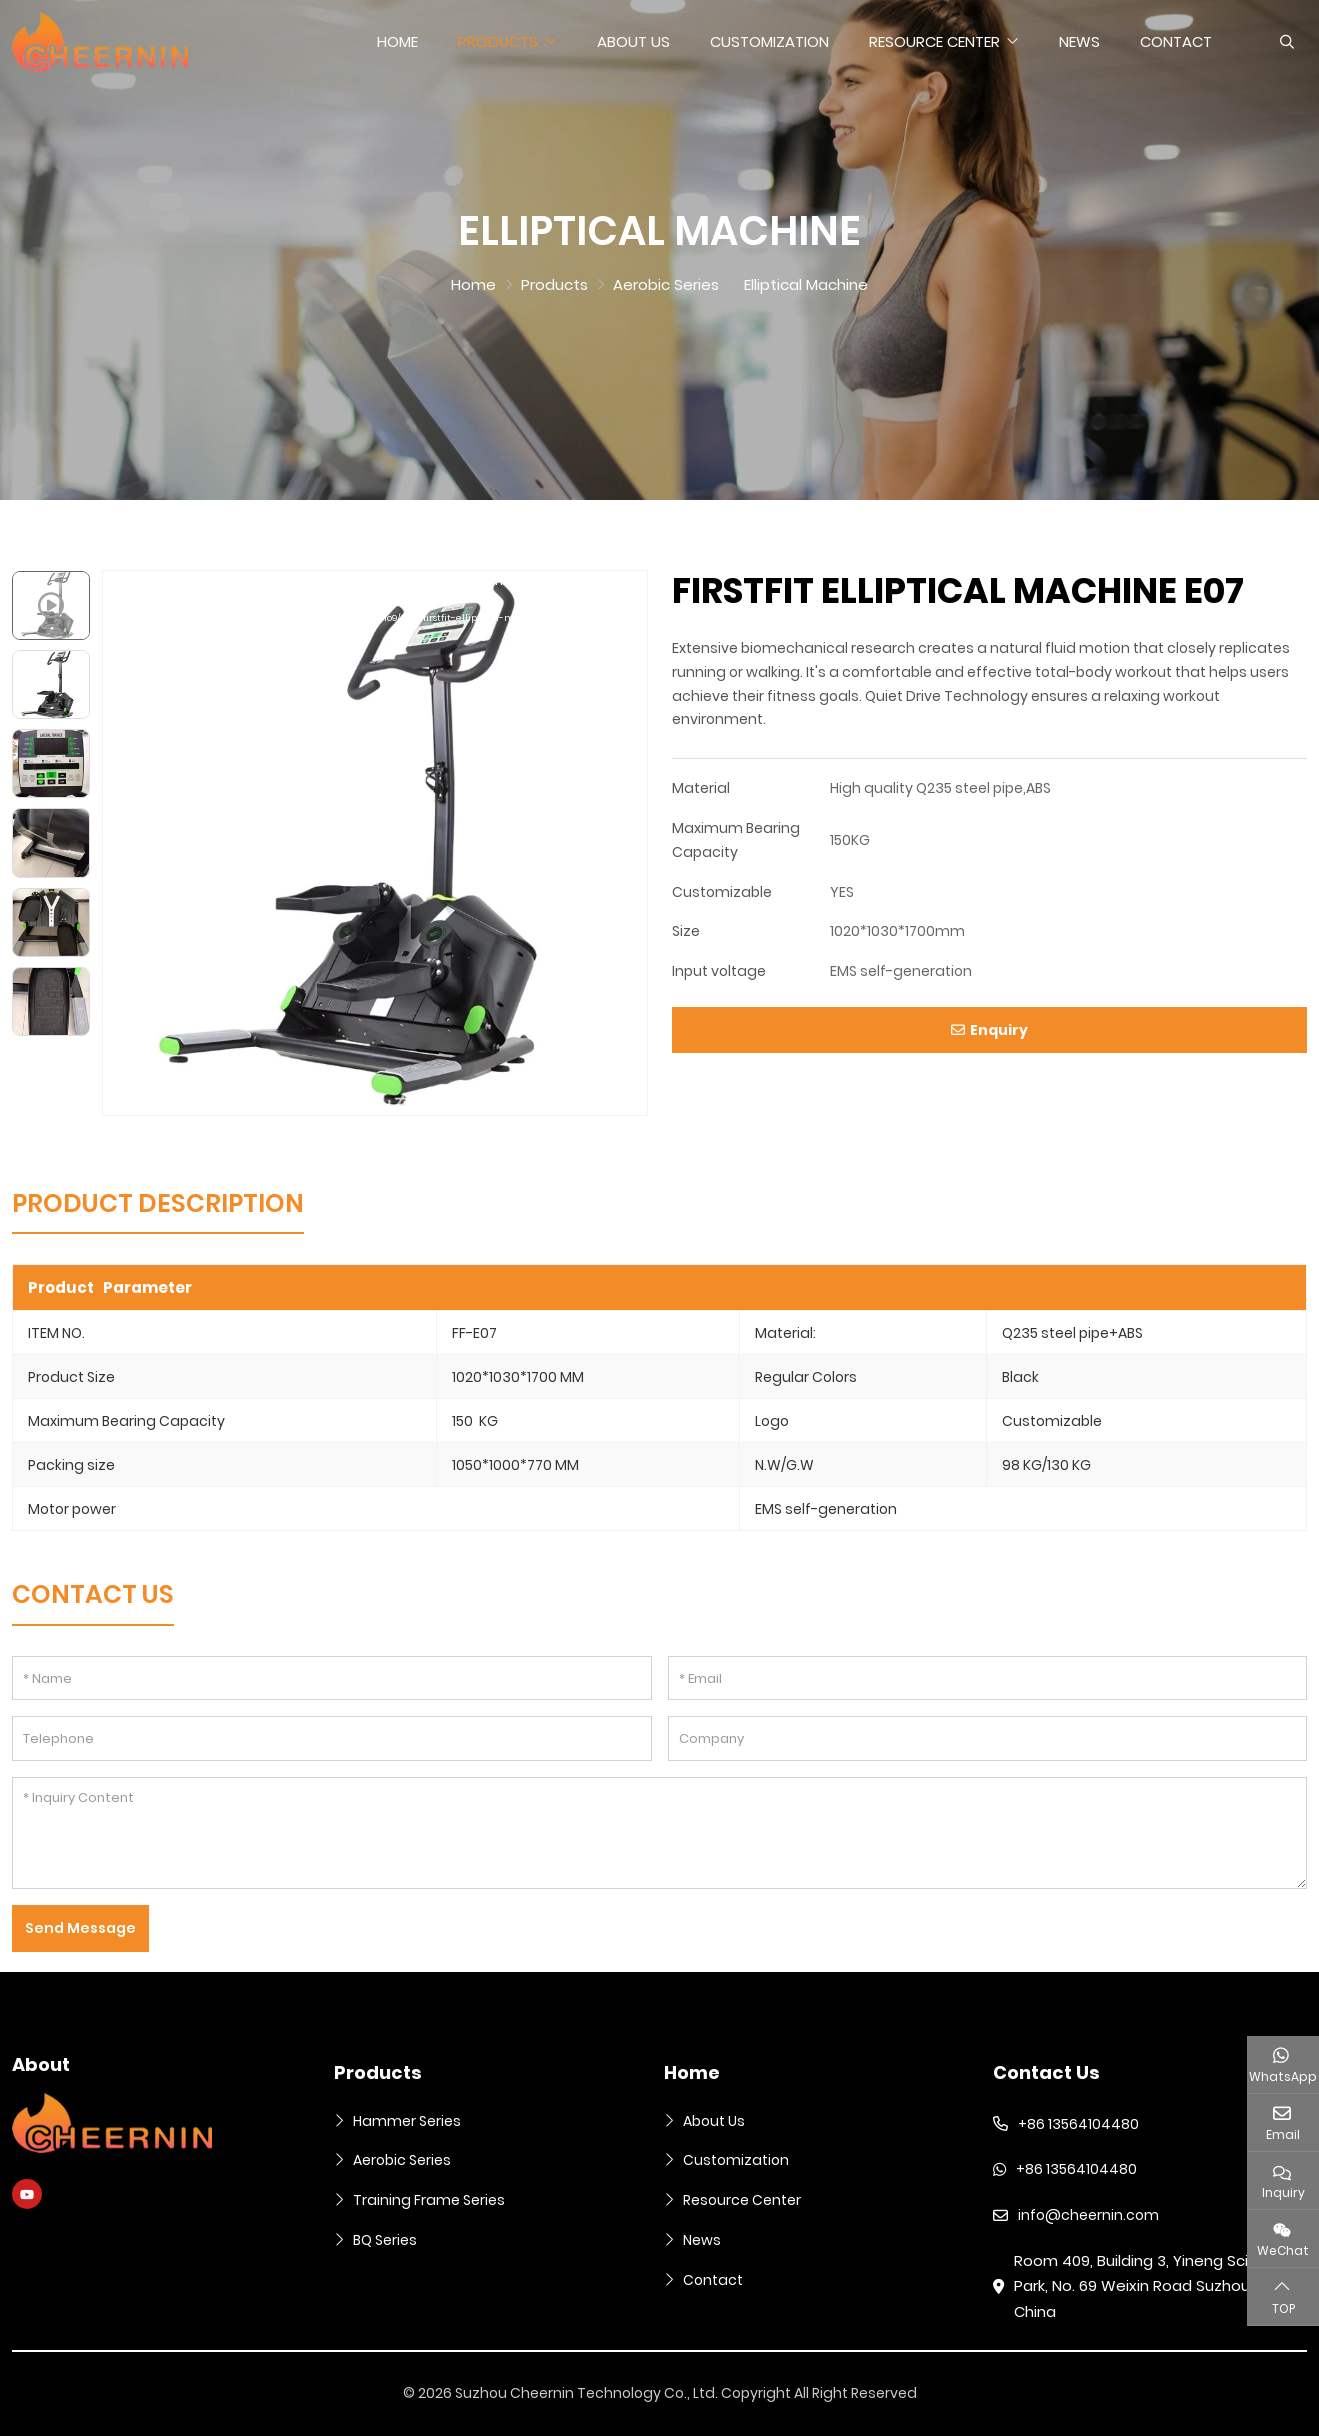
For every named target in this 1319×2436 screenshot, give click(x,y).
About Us (633, 41)
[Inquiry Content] (659, 1833)
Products (498, 41)
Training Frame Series (429, 2200)
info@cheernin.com (1088, 2215)
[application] (375, 843)
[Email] (988, 1678)
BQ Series (385, 2240)
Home (397, 41)
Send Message (80, 1928)
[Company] (988, 1738)
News (1079, 41)
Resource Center (934, 41)
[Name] (332, 1678)
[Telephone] (332, 1738)
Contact (1176, 41)
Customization (769, 41)
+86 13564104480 (1078, 2124)
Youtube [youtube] (27, 2194)
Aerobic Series (402, 2160)
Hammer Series (407, 2121)
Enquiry (989, 1030)
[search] (1284, 42)
